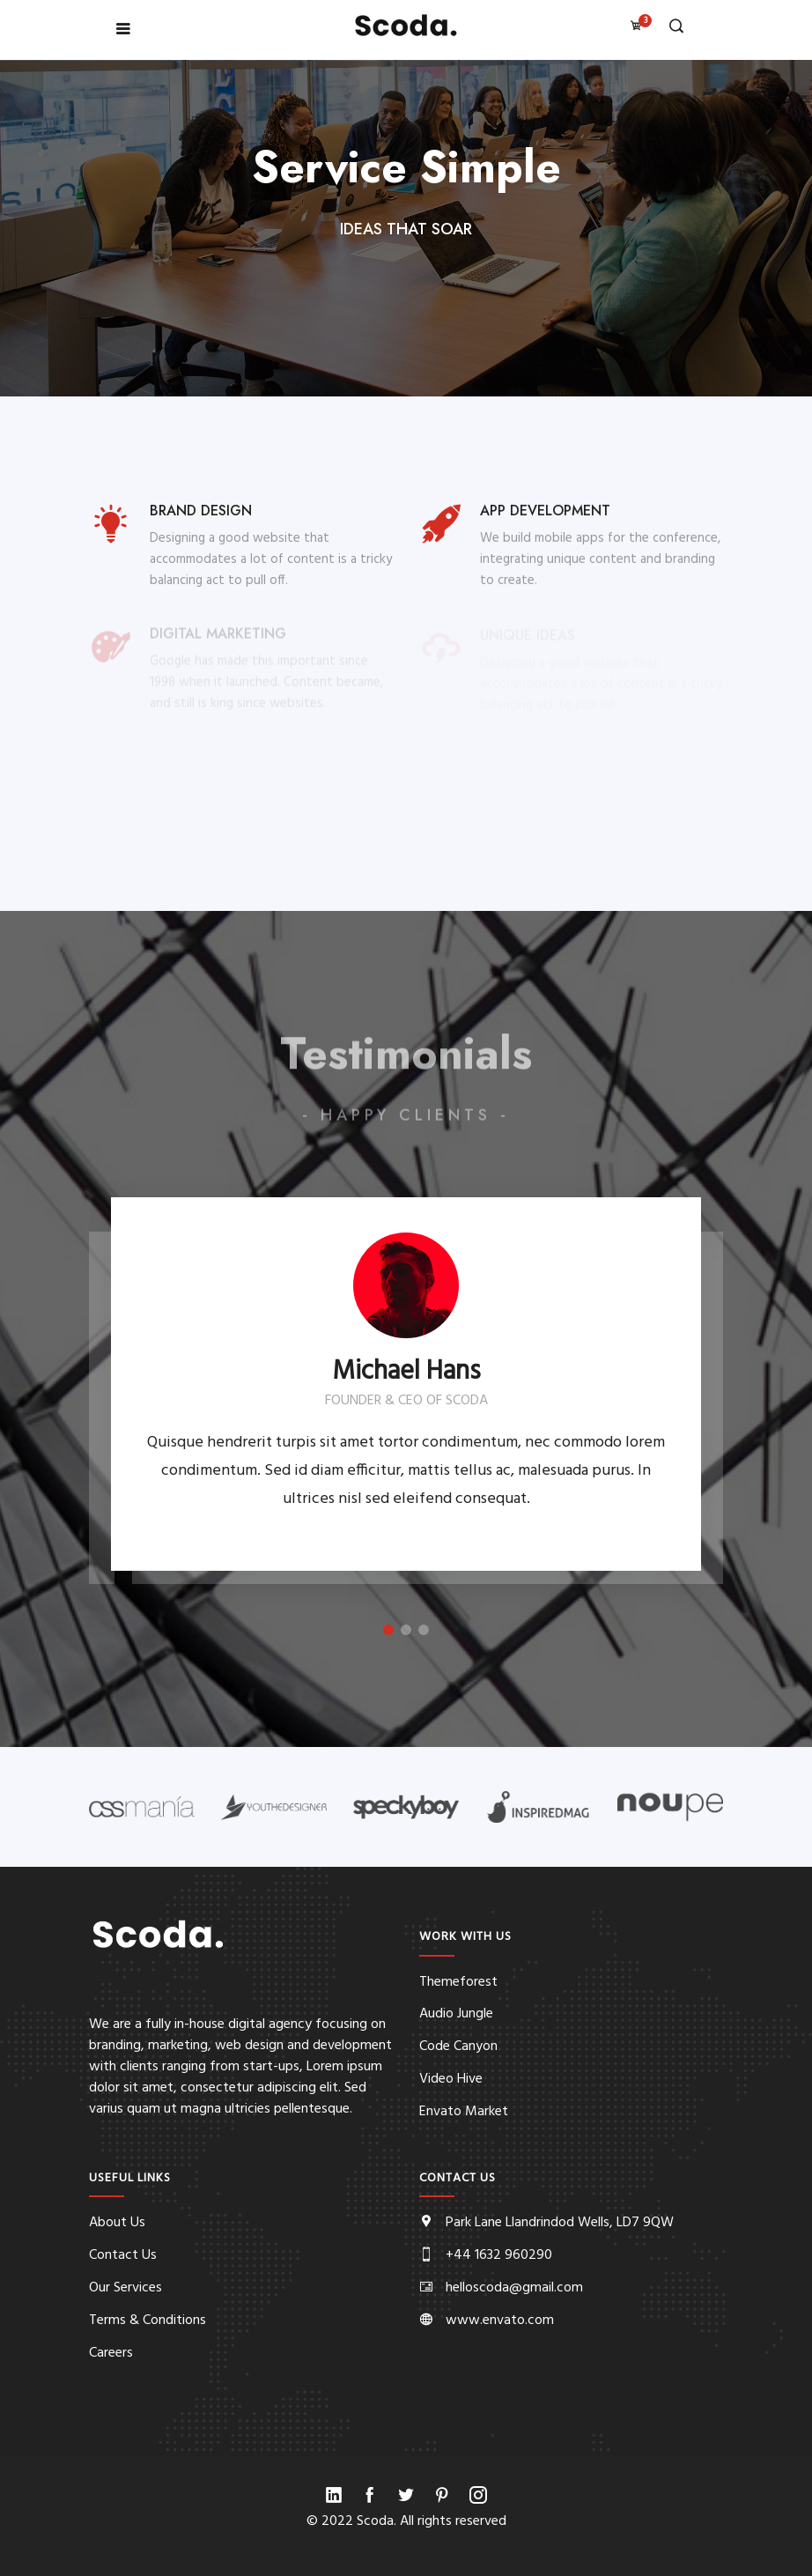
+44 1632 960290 (499, 2255)
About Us (117, 2222)
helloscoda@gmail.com (514, 2287)
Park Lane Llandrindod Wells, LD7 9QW (560, 2222)
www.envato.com (500, 2320)
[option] (406, 1384)
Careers (111, 2353)
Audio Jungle (456, 2013)
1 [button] (388, 1630)
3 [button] (423, 1630)
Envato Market (463, 2111)
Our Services (125, 2287)
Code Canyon (458, 2046)
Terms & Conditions (147, 2320)
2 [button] (406, 1630)
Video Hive (451, 2079)
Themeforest (458, 1982)
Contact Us (123, 2255)
